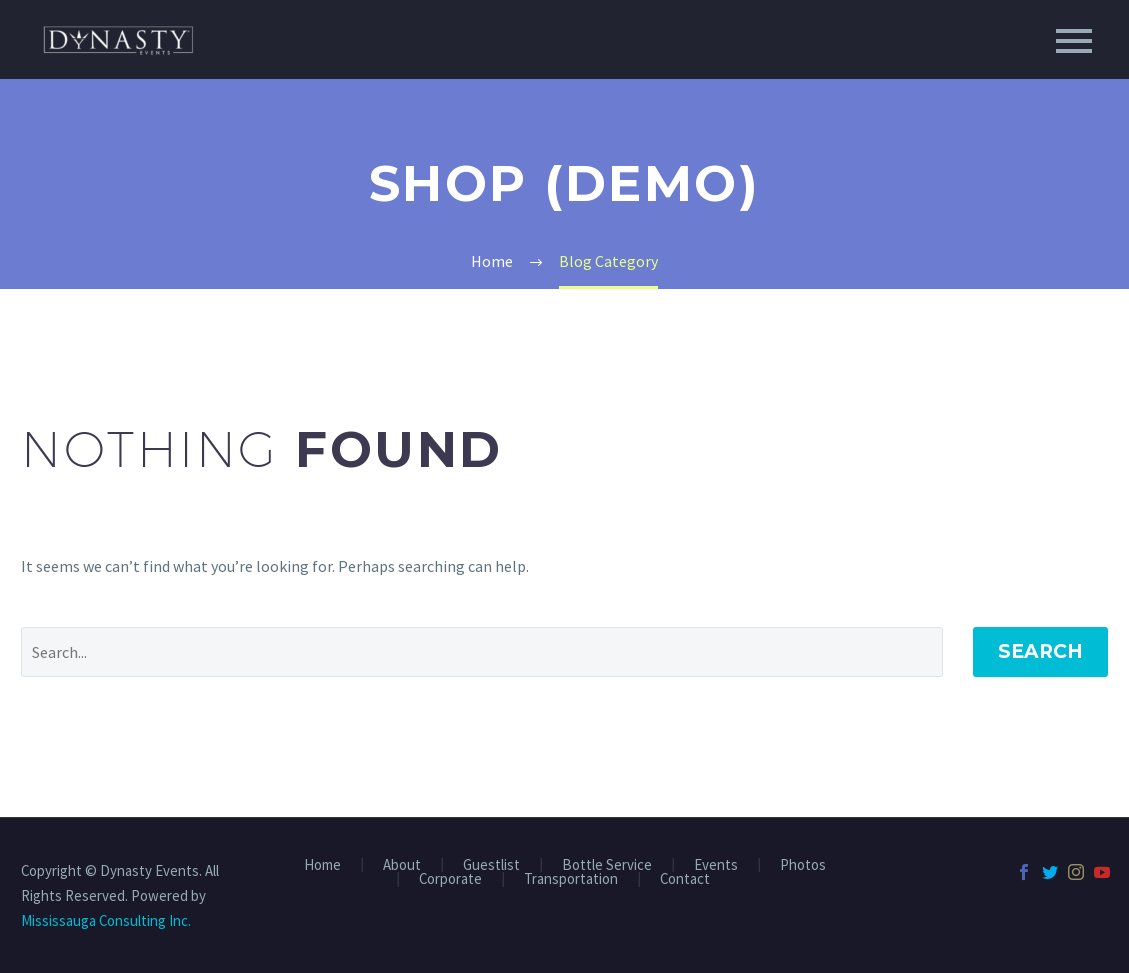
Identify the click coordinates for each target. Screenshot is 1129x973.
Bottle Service (607, 865)
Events (716, 865)
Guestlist (491, 865)
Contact (685, 879)
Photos (803, 865)
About (402, 865)
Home (322, 865)
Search (1040, 651)
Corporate (450, 879)
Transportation (571, 879)
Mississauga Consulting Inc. (106, 920)
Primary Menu (1074, 41)
